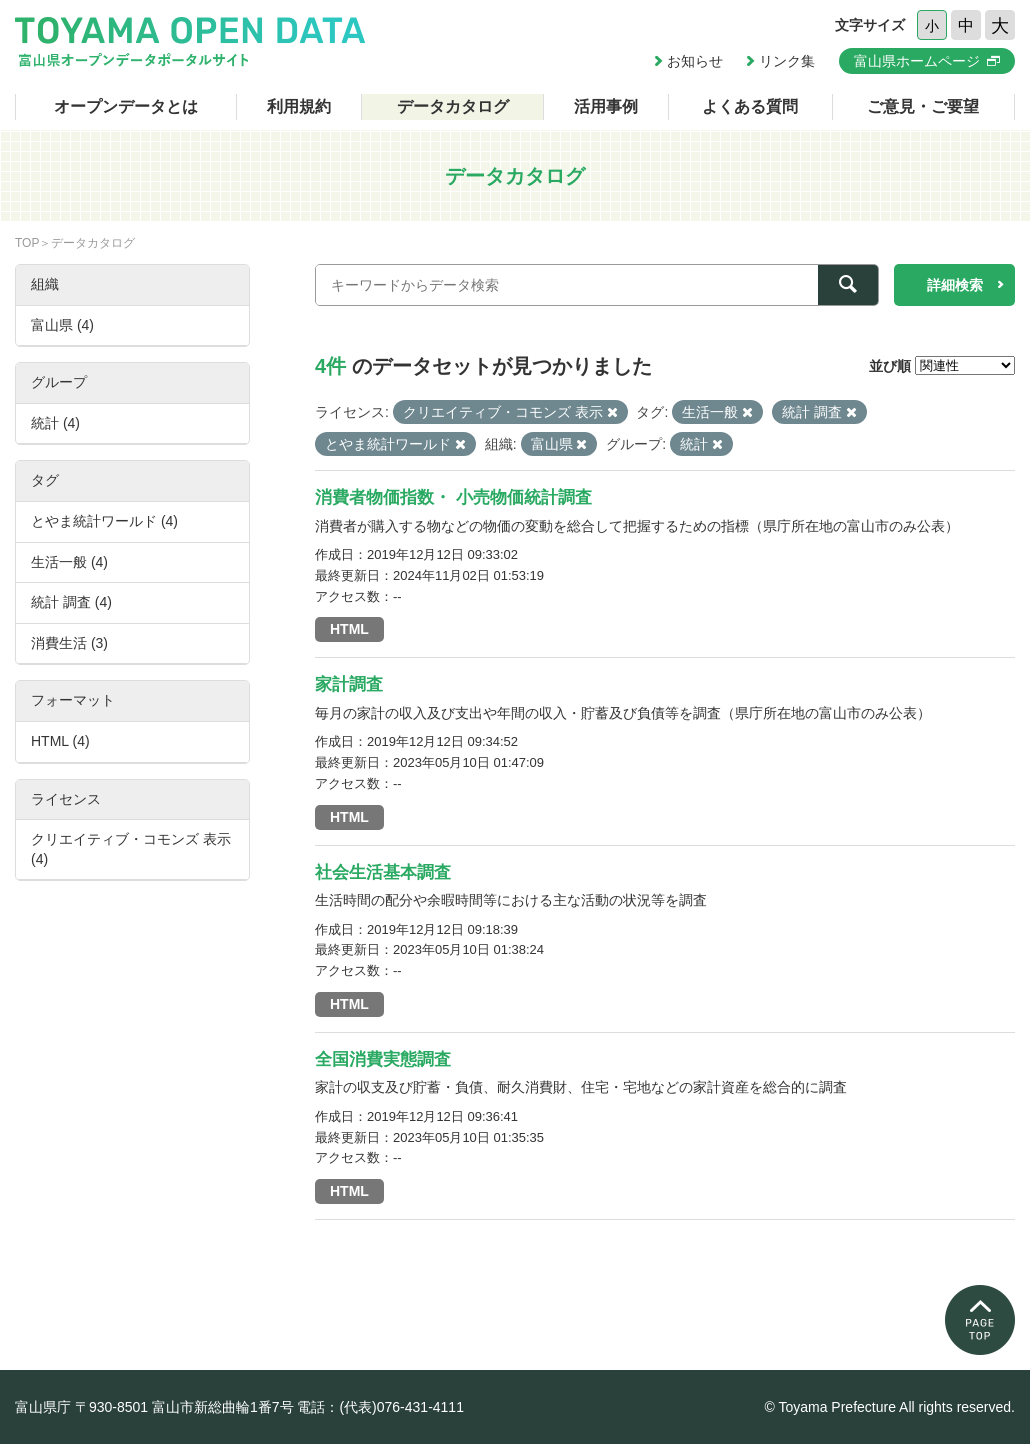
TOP (27, 243)
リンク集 (787, 61)
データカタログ (453, 106)
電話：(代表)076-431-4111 (380, 1407)
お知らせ (695, 61)
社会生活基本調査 (383, 872)
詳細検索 (955, 285)
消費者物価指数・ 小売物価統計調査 (453, 497)
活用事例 (606, 106)
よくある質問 (750, 106)
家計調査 (349, 684)
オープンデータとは (126, 106)
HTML (349, 629)
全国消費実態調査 (383, 1059)
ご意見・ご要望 (923, 106)
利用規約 (299, 106)
